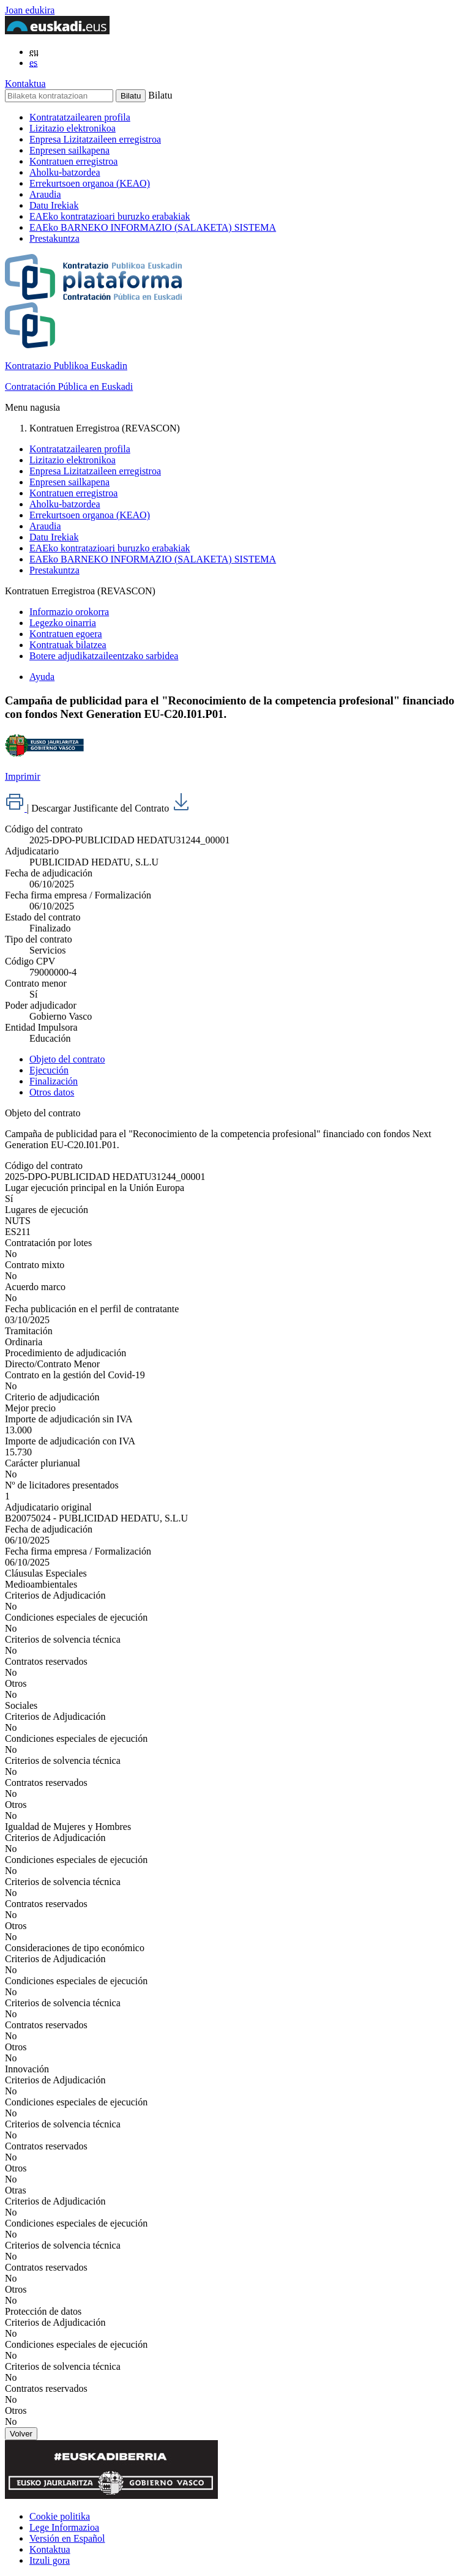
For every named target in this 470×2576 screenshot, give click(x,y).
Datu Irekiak (53, 205)
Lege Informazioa (64, 2527)
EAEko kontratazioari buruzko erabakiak (109, 216)
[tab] (247, 1059)
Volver (21, 2433)
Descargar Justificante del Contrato (111, 808)
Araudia (45, 194)
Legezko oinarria (62, 623)
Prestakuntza (54, 238)
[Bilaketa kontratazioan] (59, 95)
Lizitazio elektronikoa (72, 128)
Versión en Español (67, 2538)
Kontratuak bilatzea (67, 645)
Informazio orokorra (69, 612)
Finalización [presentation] (53, 1081)
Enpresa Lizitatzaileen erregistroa (95, 139)
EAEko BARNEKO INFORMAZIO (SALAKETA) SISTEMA (152, 227)
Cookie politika (59, 2516)
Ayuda (41, 676)
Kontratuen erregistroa (73, 161)
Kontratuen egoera (65, 634)
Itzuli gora (49, 2560)
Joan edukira (29, 10)
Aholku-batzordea (64, 172)
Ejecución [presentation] (49, 1070)
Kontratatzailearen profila (79, 117)
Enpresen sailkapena (69, 150)
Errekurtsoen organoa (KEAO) (89, 183)
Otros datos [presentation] (51, 1092)
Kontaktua (25, 83)
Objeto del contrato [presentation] (67, 1059)
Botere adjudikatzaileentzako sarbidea (103, 656)
